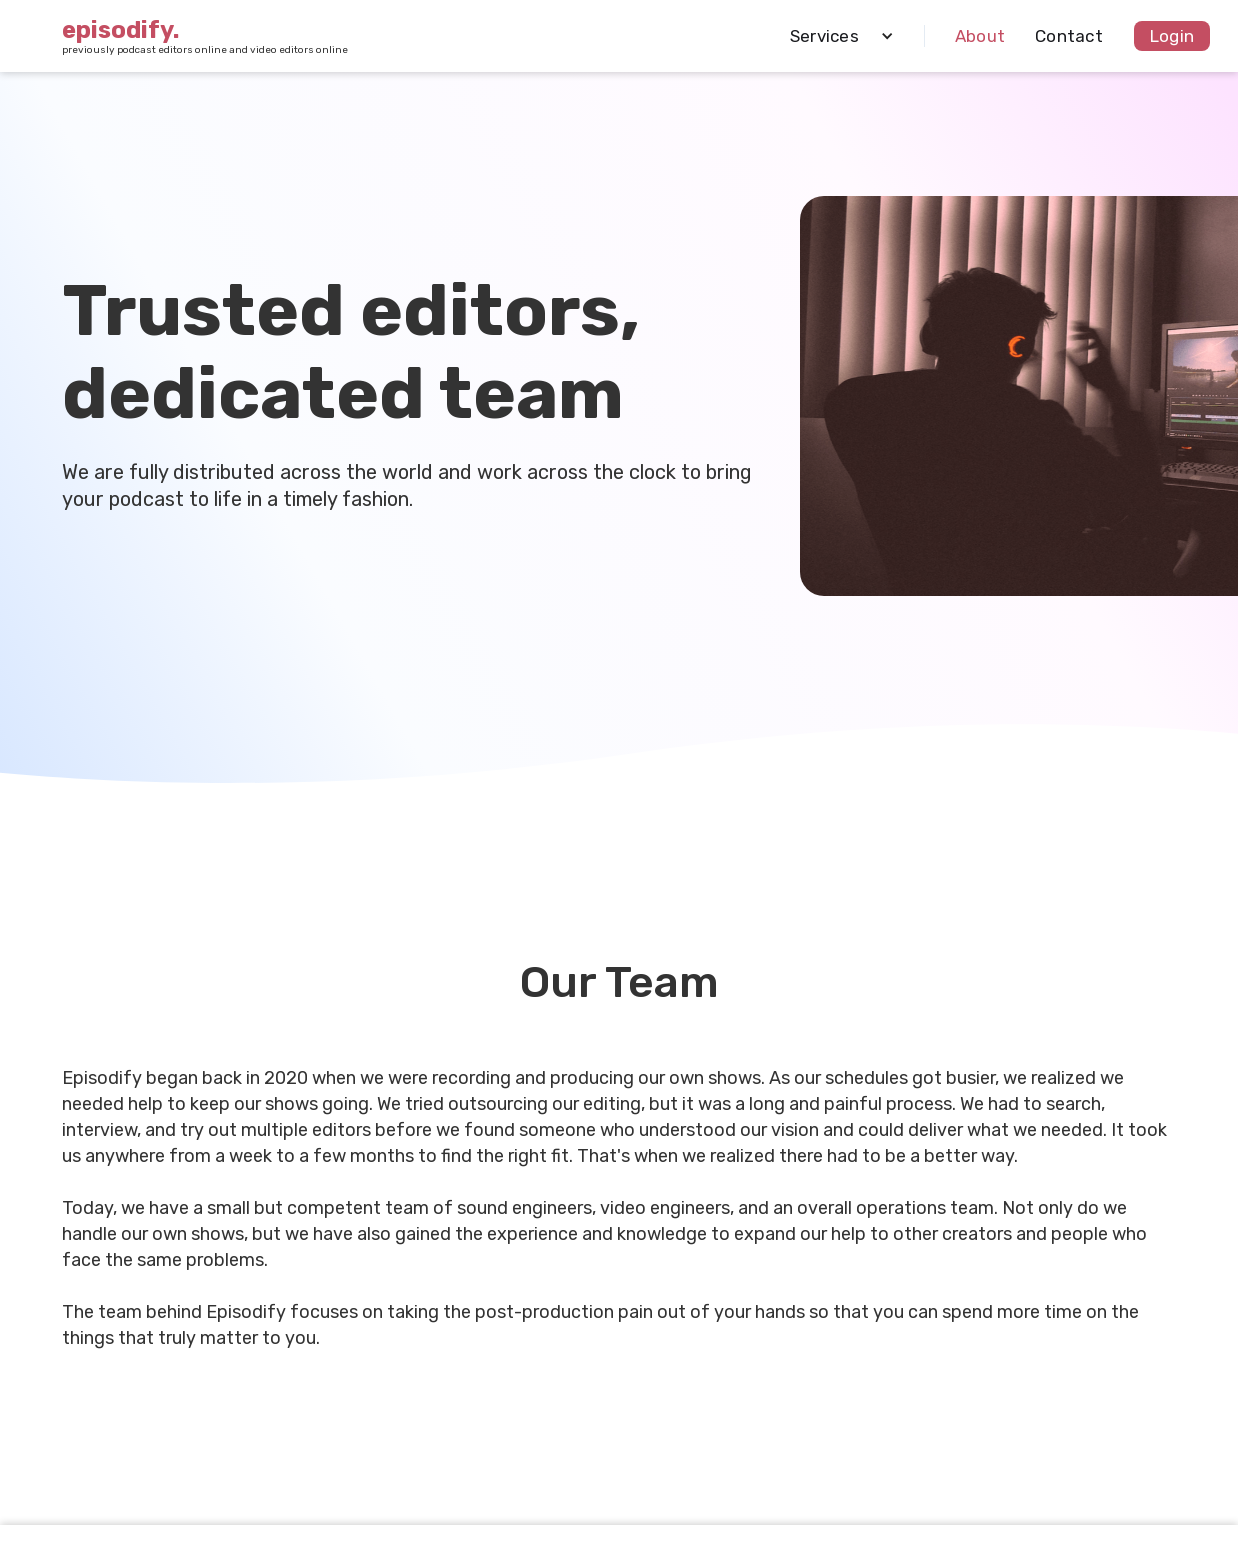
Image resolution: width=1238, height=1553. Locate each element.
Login (1172, 36)
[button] (834, 36)
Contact (1069, 36)
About (980, 36)
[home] (205, 36)
